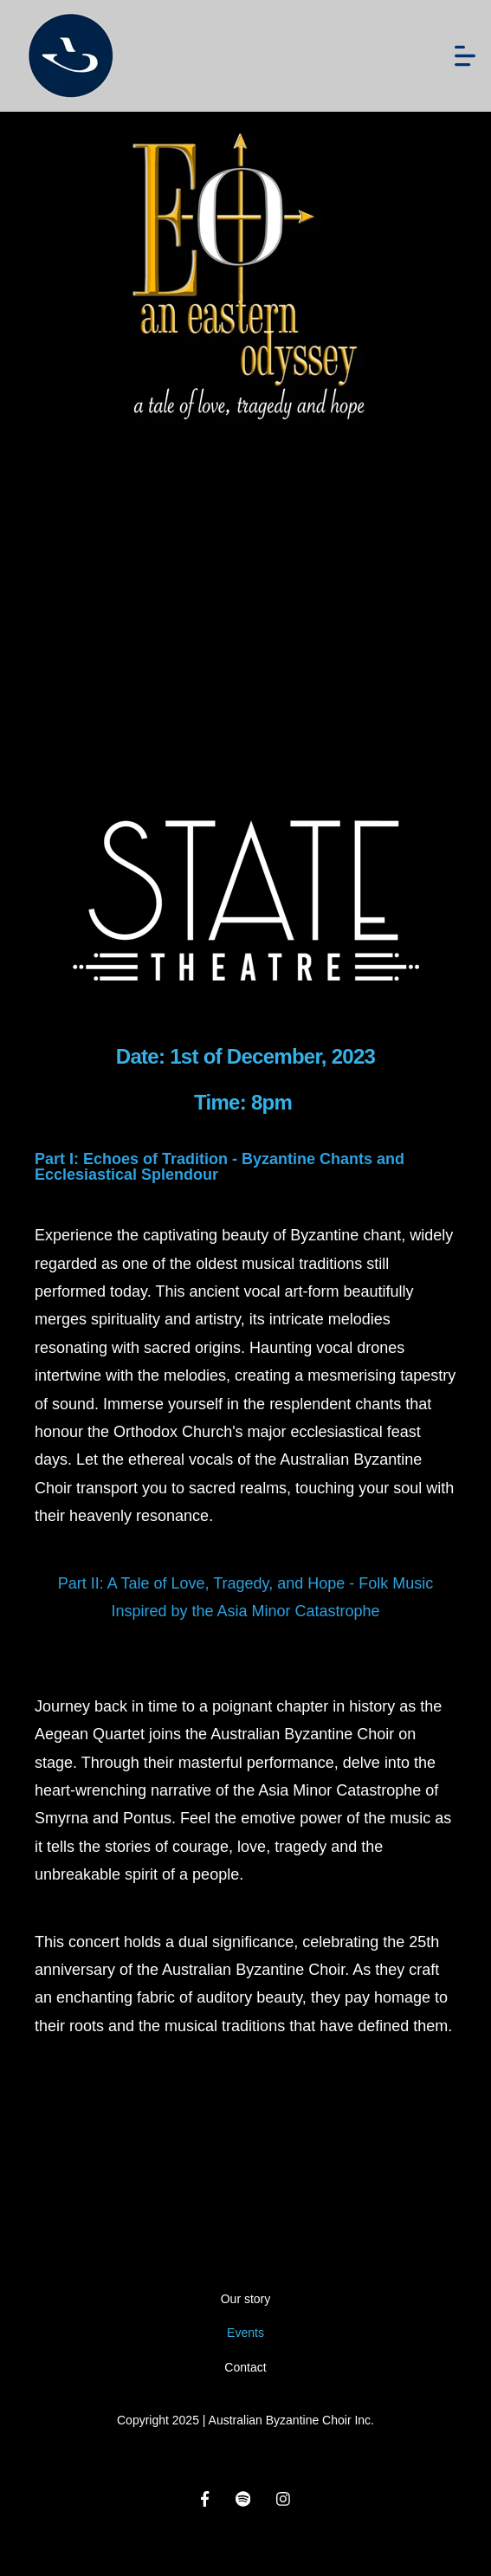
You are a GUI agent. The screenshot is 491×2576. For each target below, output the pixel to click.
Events (245, 2333)
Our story (246, 2299)
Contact (245, 2367)
